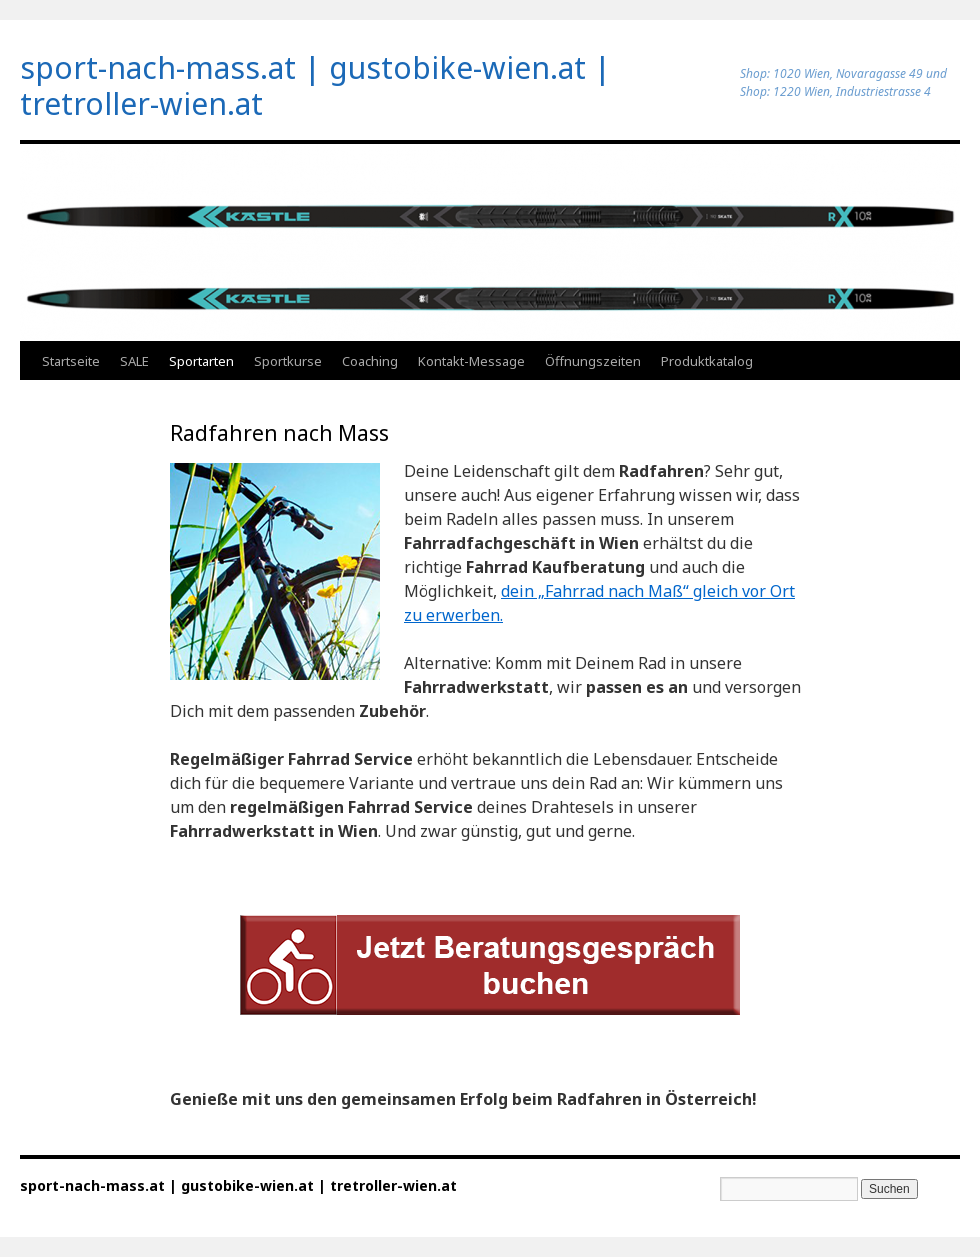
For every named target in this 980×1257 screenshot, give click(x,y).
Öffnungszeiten (593, 361)
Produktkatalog (707, 361)
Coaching (370, 361)
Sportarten (201, 361)
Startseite (71, 361)
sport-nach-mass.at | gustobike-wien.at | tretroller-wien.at (315, 85)
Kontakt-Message (471, 361)
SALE (134, 361)
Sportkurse (288, 361)
